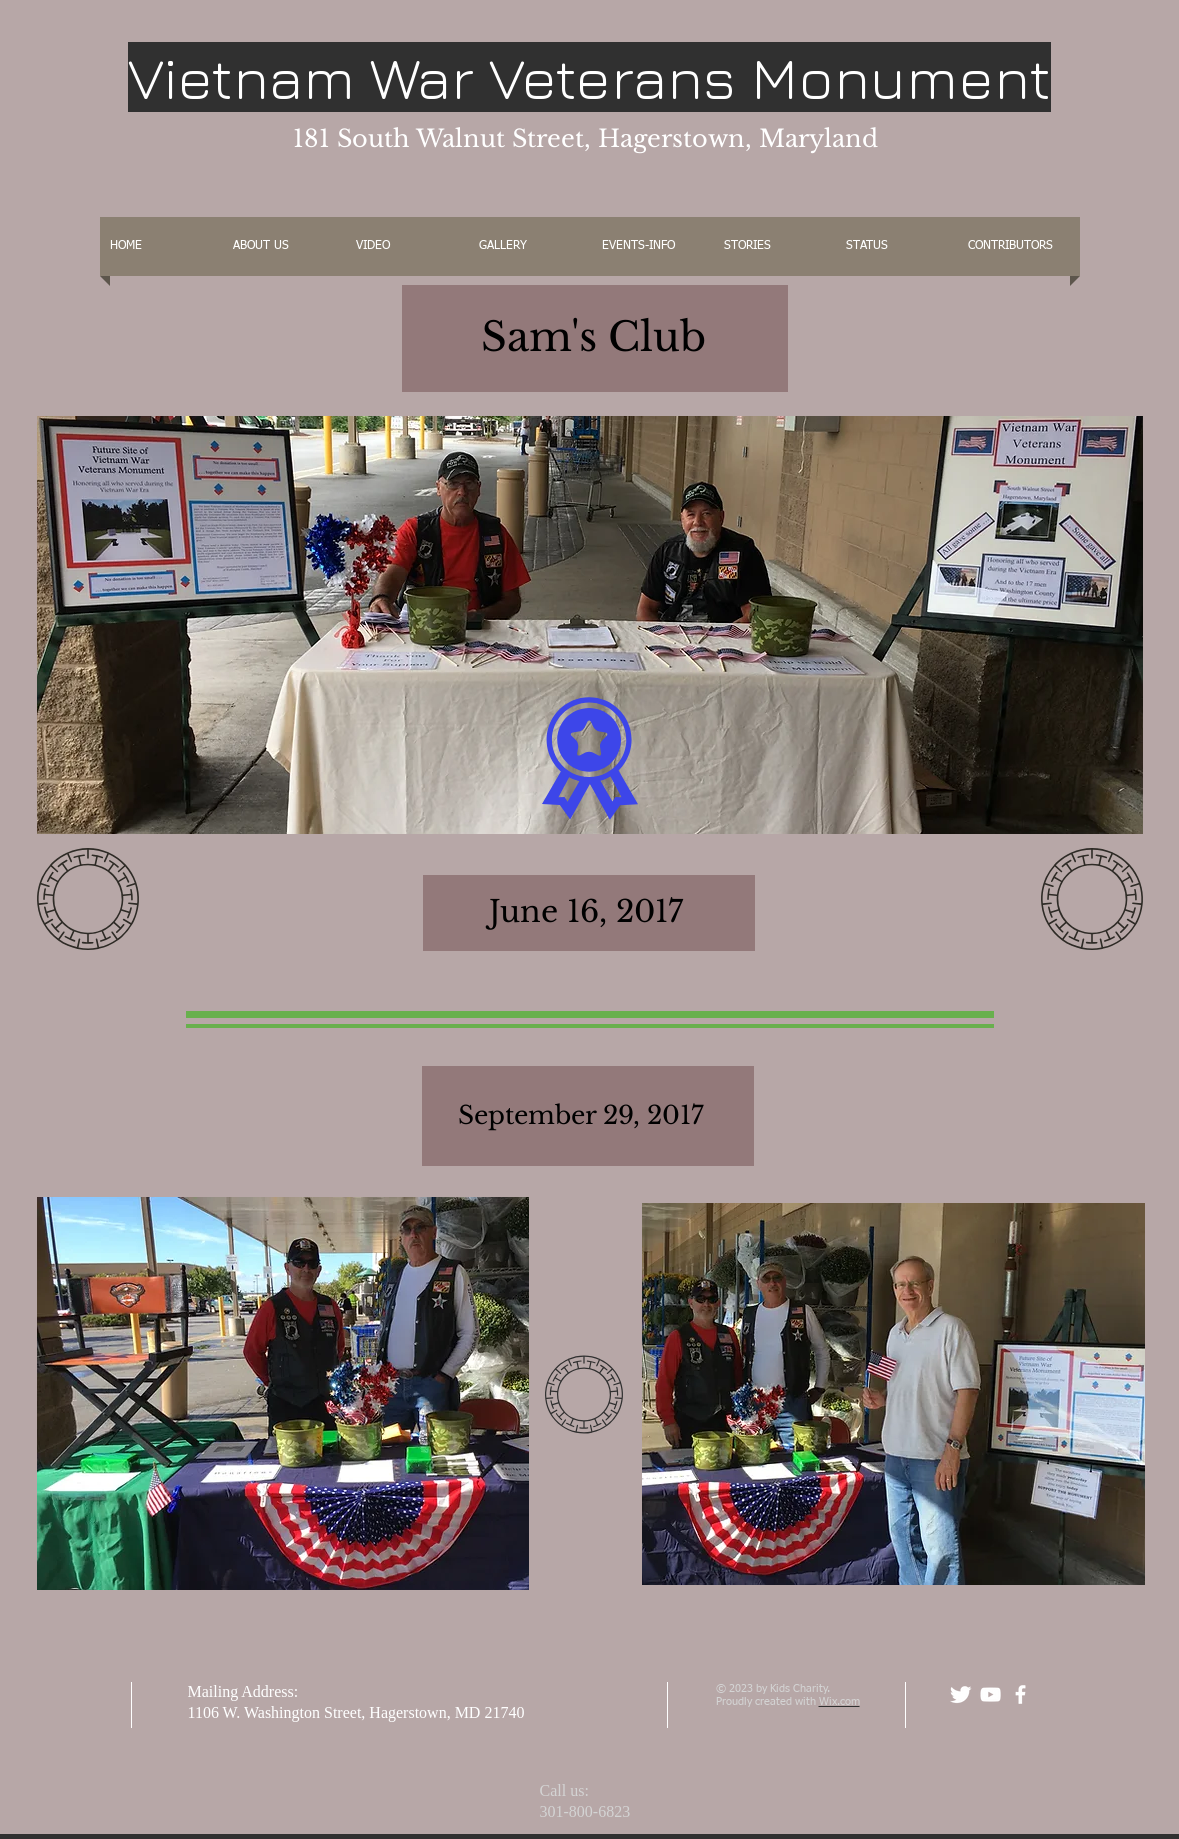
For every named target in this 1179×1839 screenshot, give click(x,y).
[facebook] (1020, 1694)
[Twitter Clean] (960, 1694)
